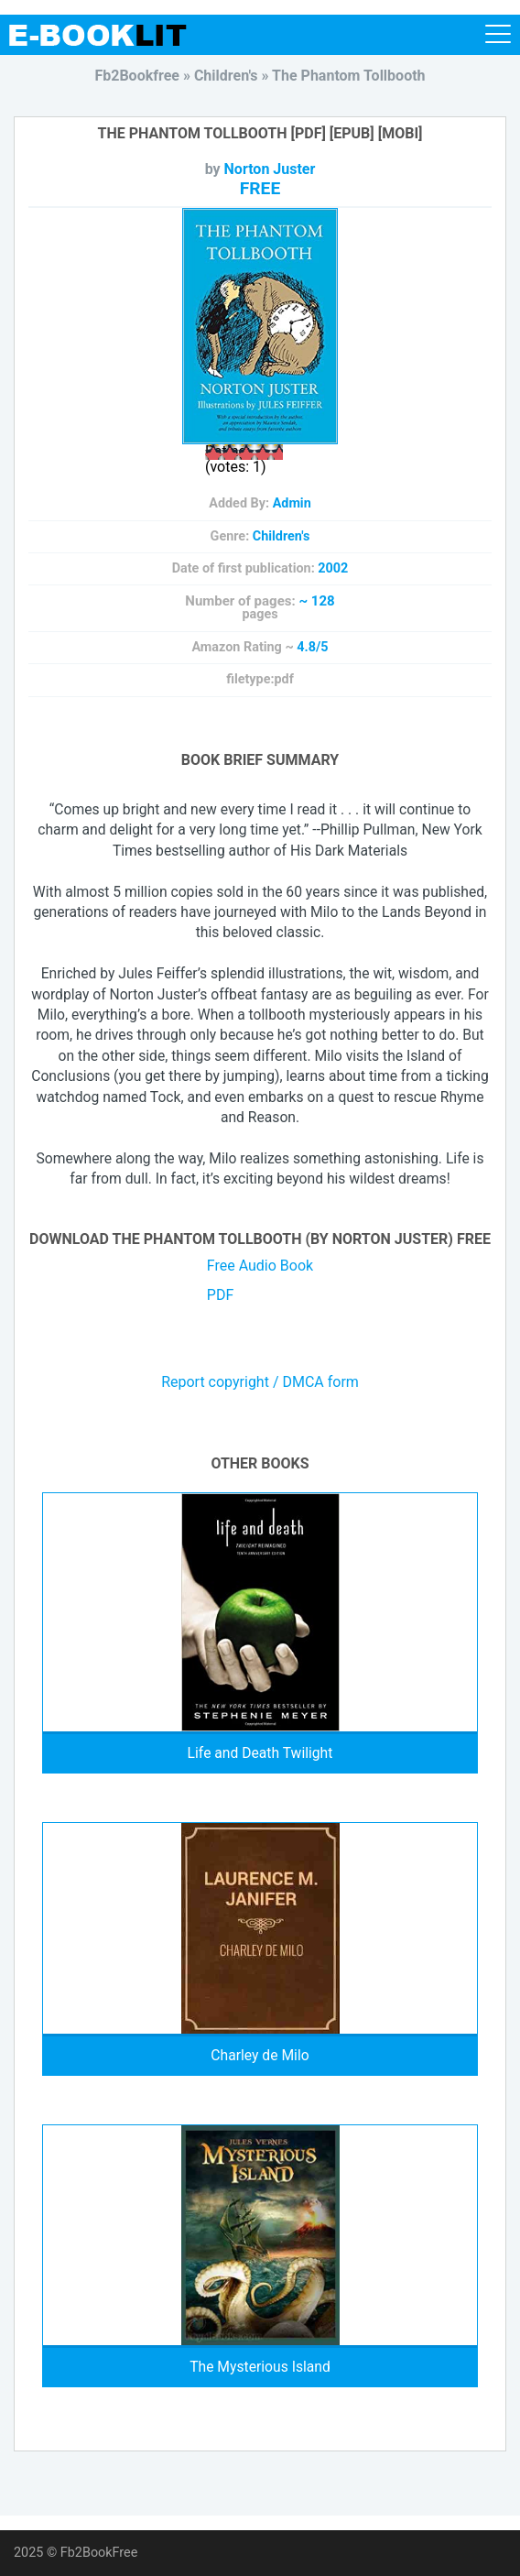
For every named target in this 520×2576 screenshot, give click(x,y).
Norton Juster (270, 169)
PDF (220, 1295)
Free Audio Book (260, 1265)
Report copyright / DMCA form (260, 1382)
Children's (281, 536)
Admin (292, 503)
